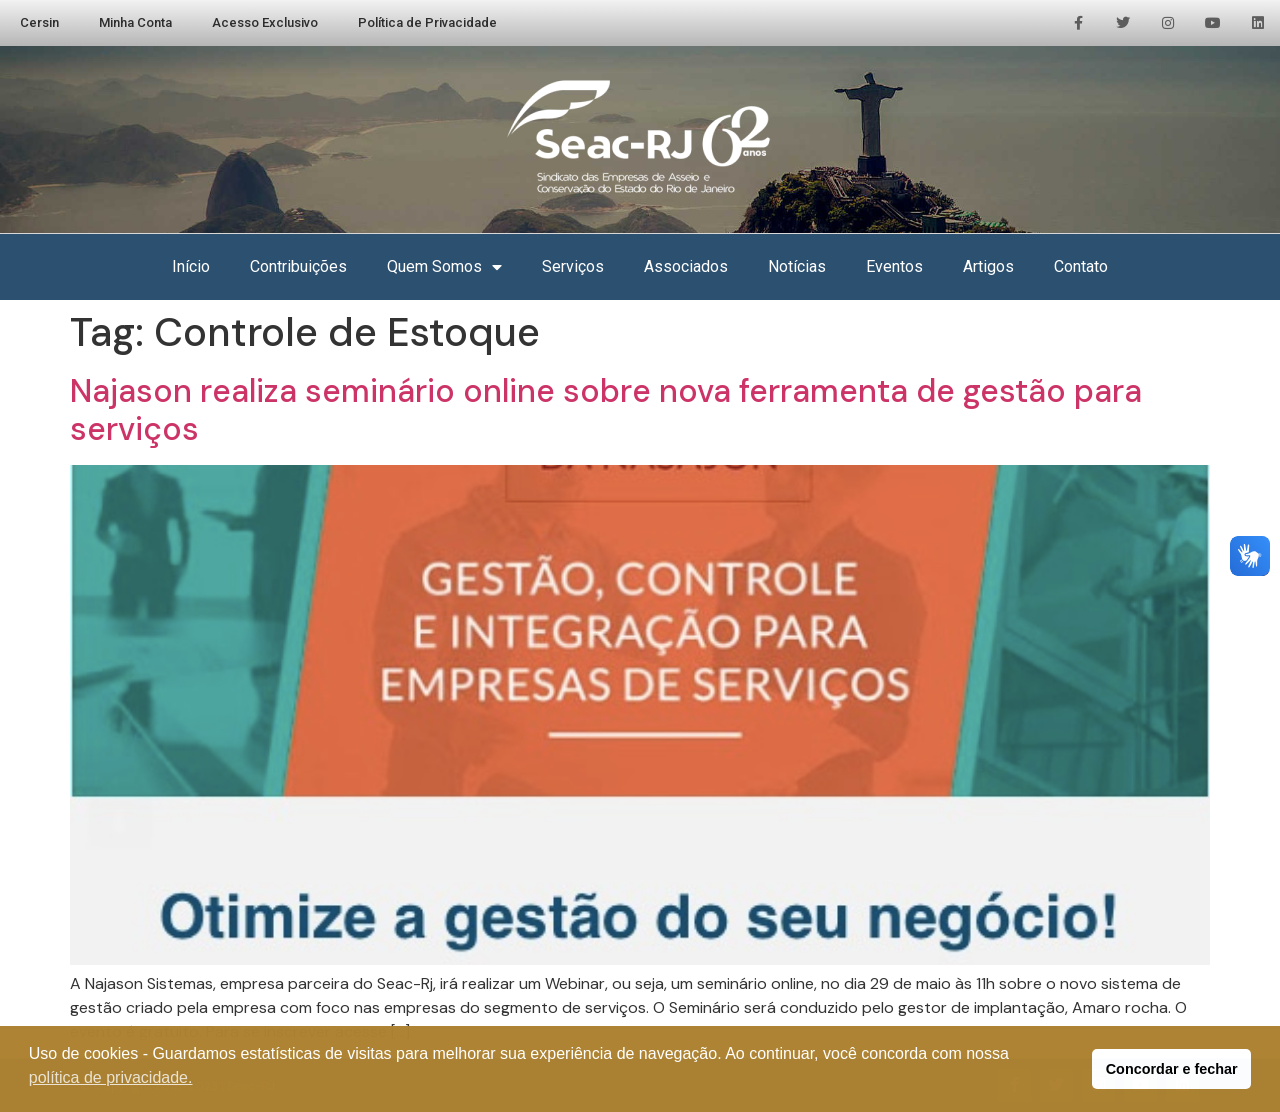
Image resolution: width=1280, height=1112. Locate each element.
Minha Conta (135, 22)
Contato (1081, 266)
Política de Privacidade (427, 22)
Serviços (573, 266)
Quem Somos (444, 267)
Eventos (894, 266)
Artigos (988, 266)
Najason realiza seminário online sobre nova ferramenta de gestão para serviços (606, 410)
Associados (686, 266)
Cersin (39, 22)
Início (191, 266)
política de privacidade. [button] (111, 1077)
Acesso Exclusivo (265, 22)
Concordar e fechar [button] (1172, 1069)
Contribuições (298, 266)
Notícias (797, 266)
